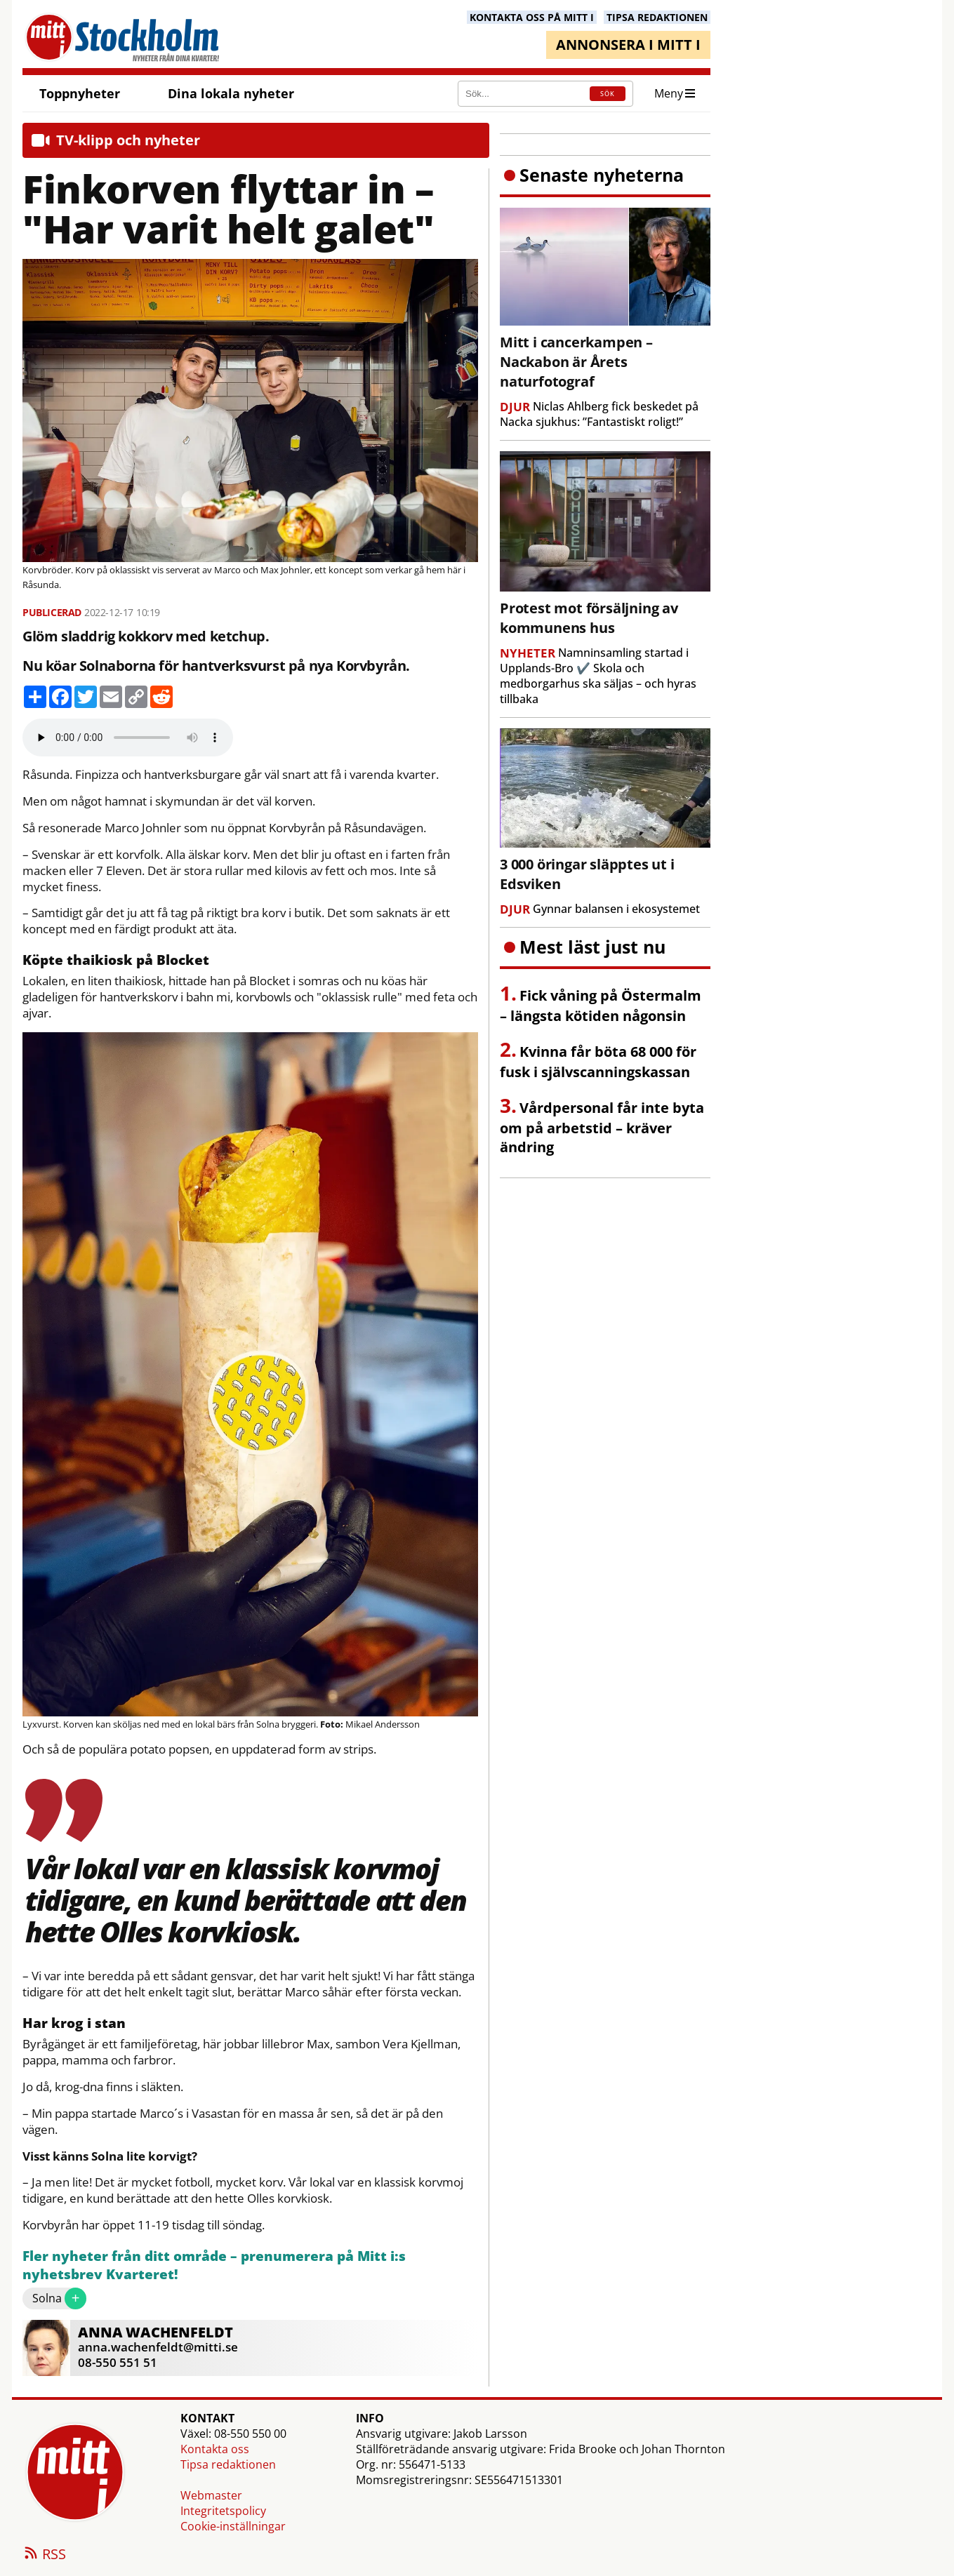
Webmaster (211, 2495)
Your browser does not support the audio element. (127, 737)
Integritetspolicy (223, 2510)
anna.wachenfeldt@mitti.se (158, 2347)
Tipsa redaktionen (228, 2464)
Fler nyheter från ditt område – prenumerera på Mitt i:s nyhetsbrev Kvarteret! (214, 2265)
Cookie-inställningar (233, 2526)
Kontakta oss (214, 2449)
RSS (44, 2554)
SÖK (607, 93)
